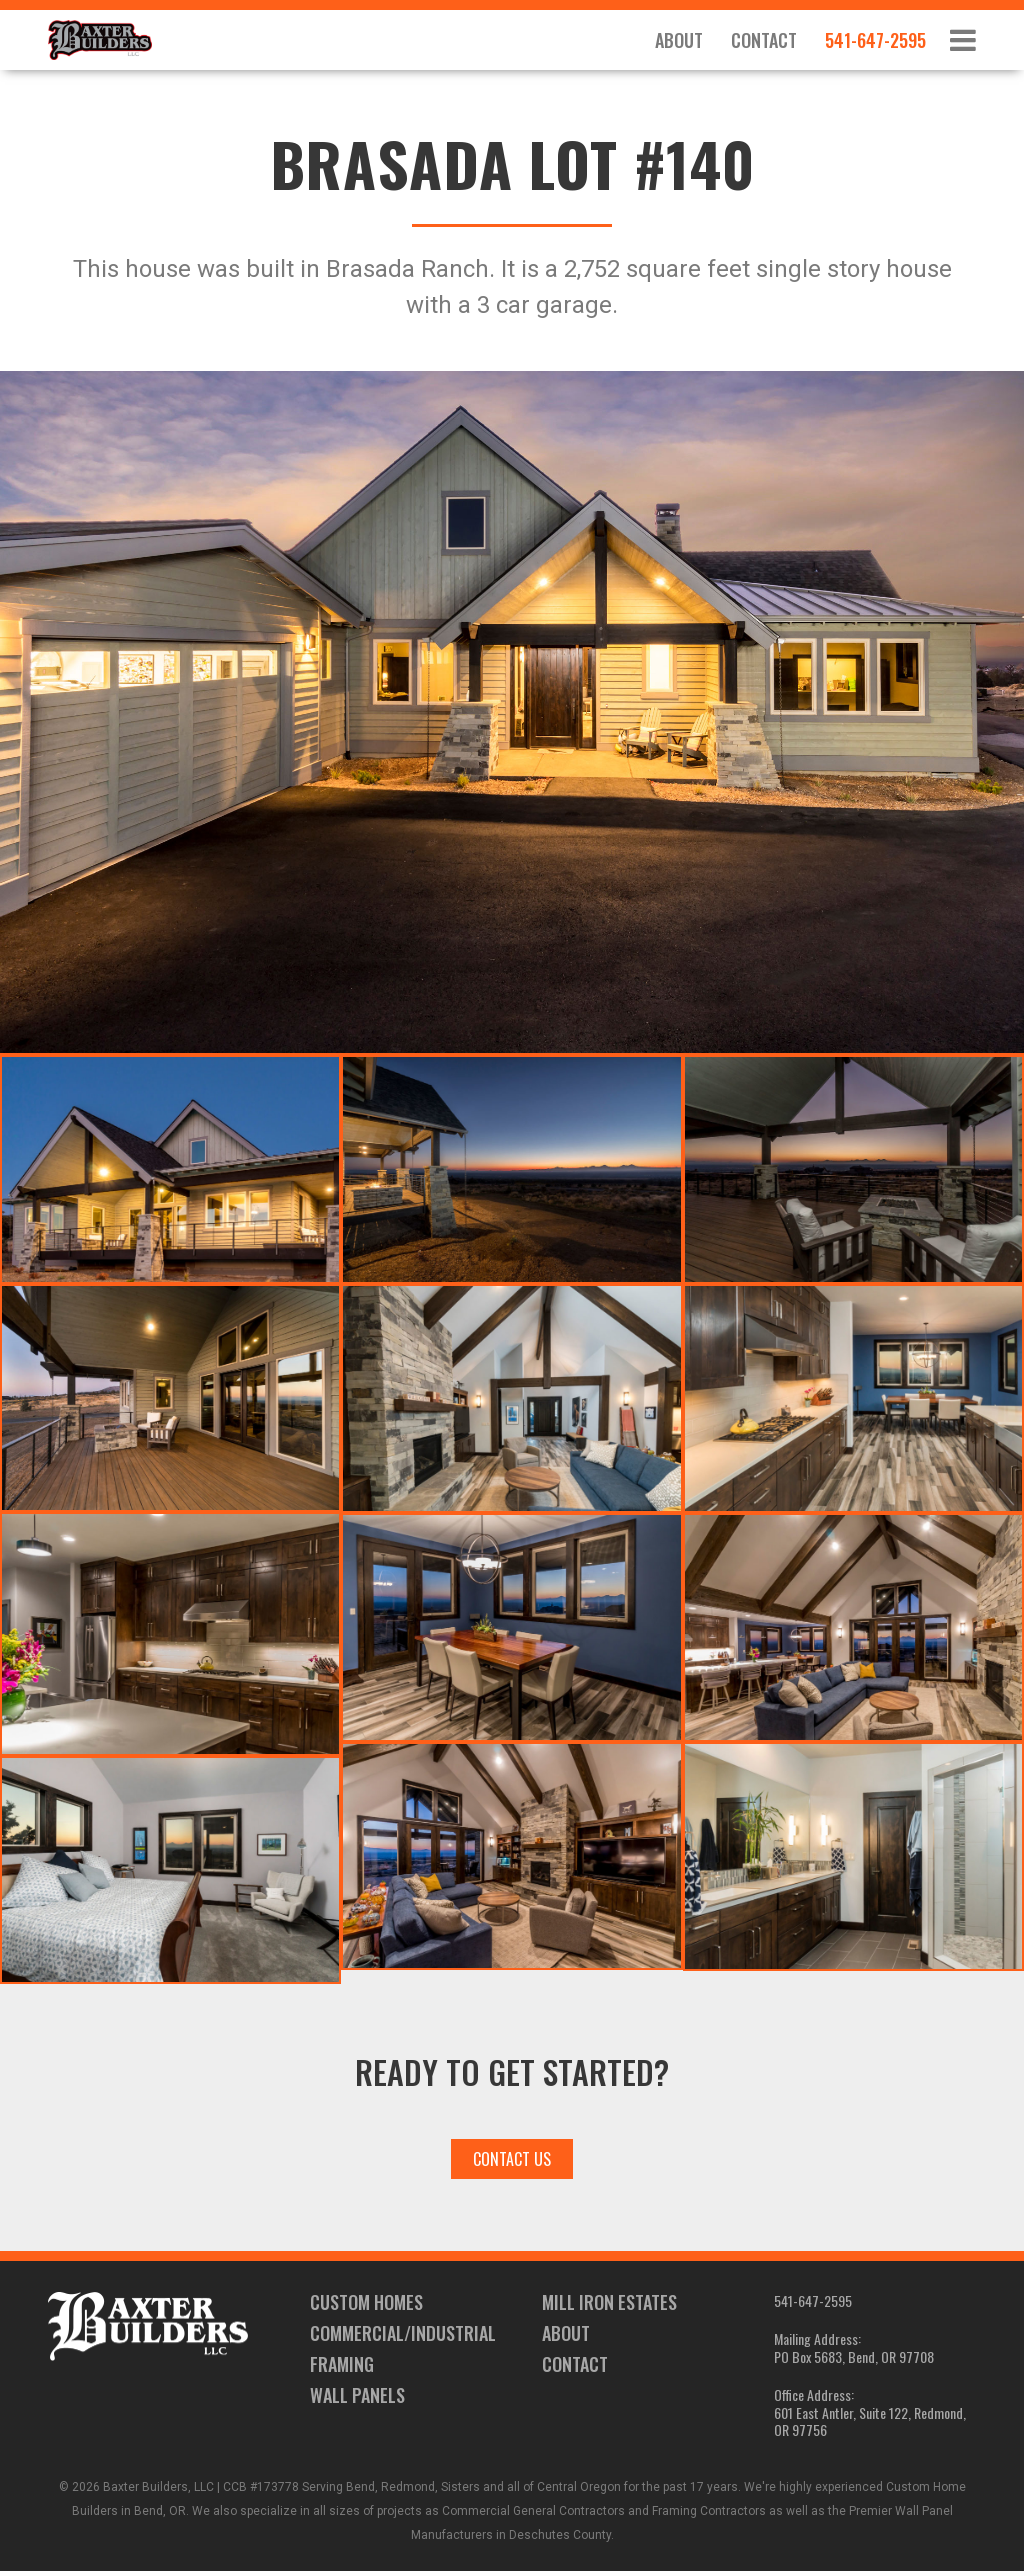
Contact (764, 40)
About (679, 40)
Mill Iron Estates (609, 2302)
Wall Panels (357, 2395)
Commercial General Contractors (533, 2511)
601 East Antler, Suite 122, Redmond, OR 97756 (870, 2421)
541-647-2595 (875, 40)
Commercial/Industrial (403, 2333)
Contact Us (512, 2159)
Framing (342, 2364)
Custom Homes (366, 2302)
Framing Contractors (709, 2511)
